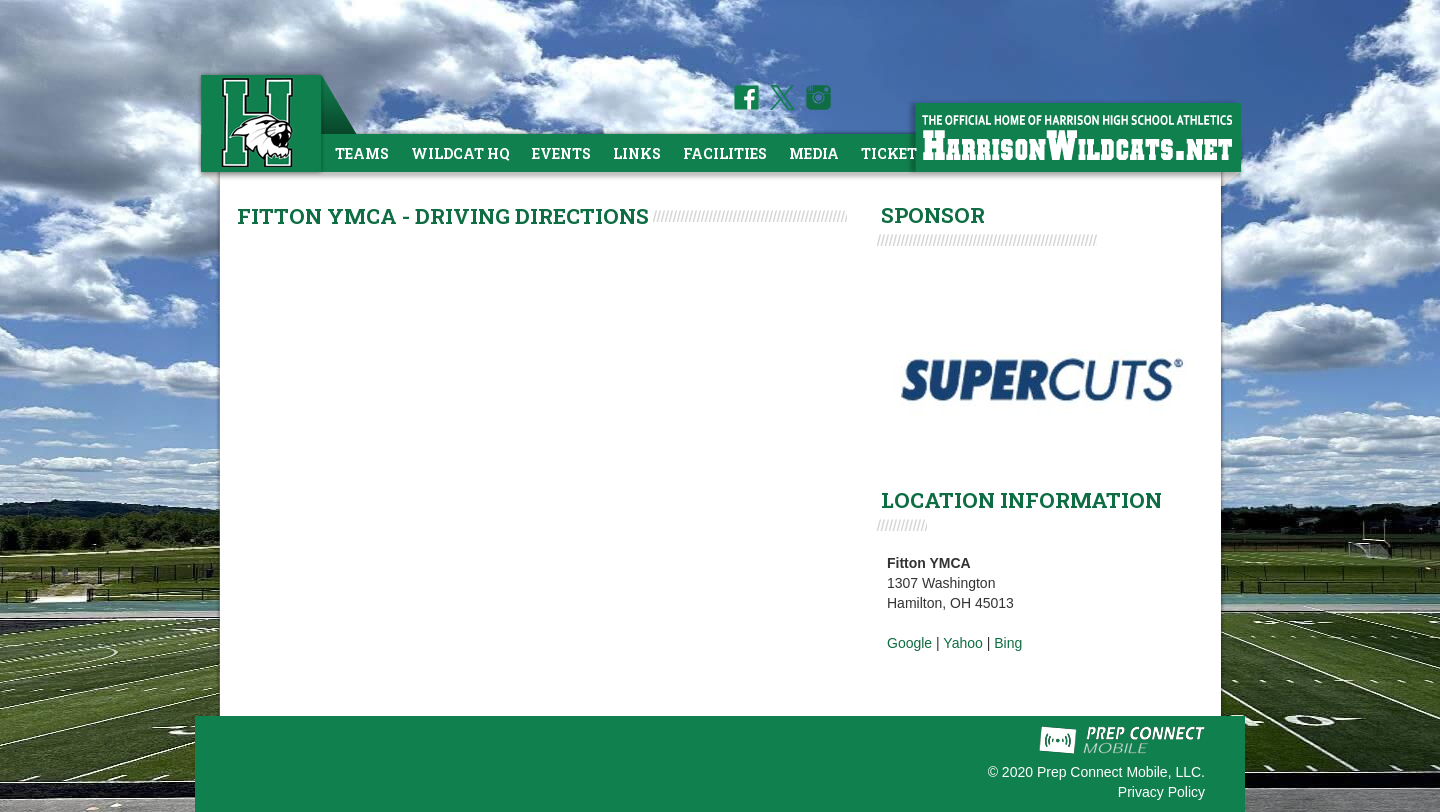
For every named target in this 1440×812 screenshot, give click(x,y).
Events (561, 153)
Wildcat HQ (460, 153)
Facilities (725, 153)
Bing (1008, 643)
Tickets (893, 153)
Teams (362, 153)
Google (909, 643)
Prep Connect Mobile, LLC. (1121, 772)
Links (637, 153)
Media (814, 153)
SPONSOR (933, 215)
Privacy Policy (1161, 792)
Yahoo (962, 643)
